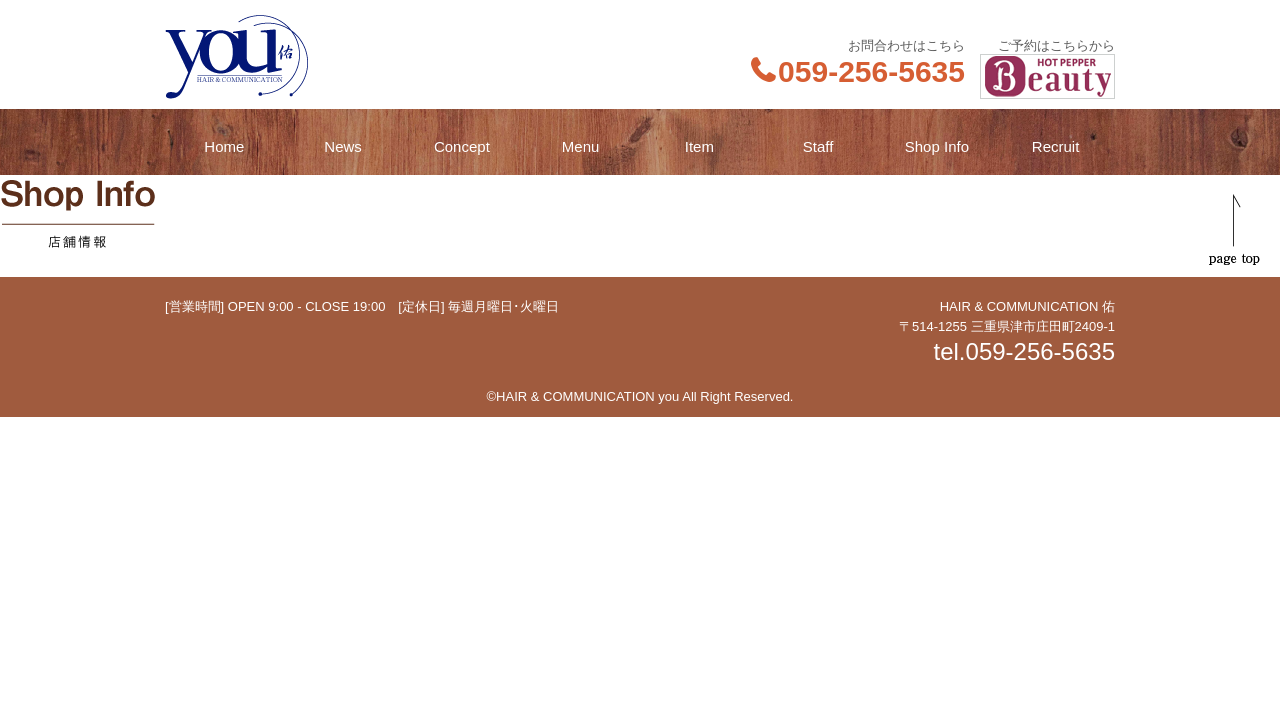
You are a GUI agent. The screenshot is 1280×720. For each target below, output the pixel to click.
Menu (581, 146)
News (343, 146)
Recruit (1056, 146)
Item (699, 146)
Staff (818, 146)
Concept (462, 146)
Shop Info (937, 146)
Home (224, 146)
